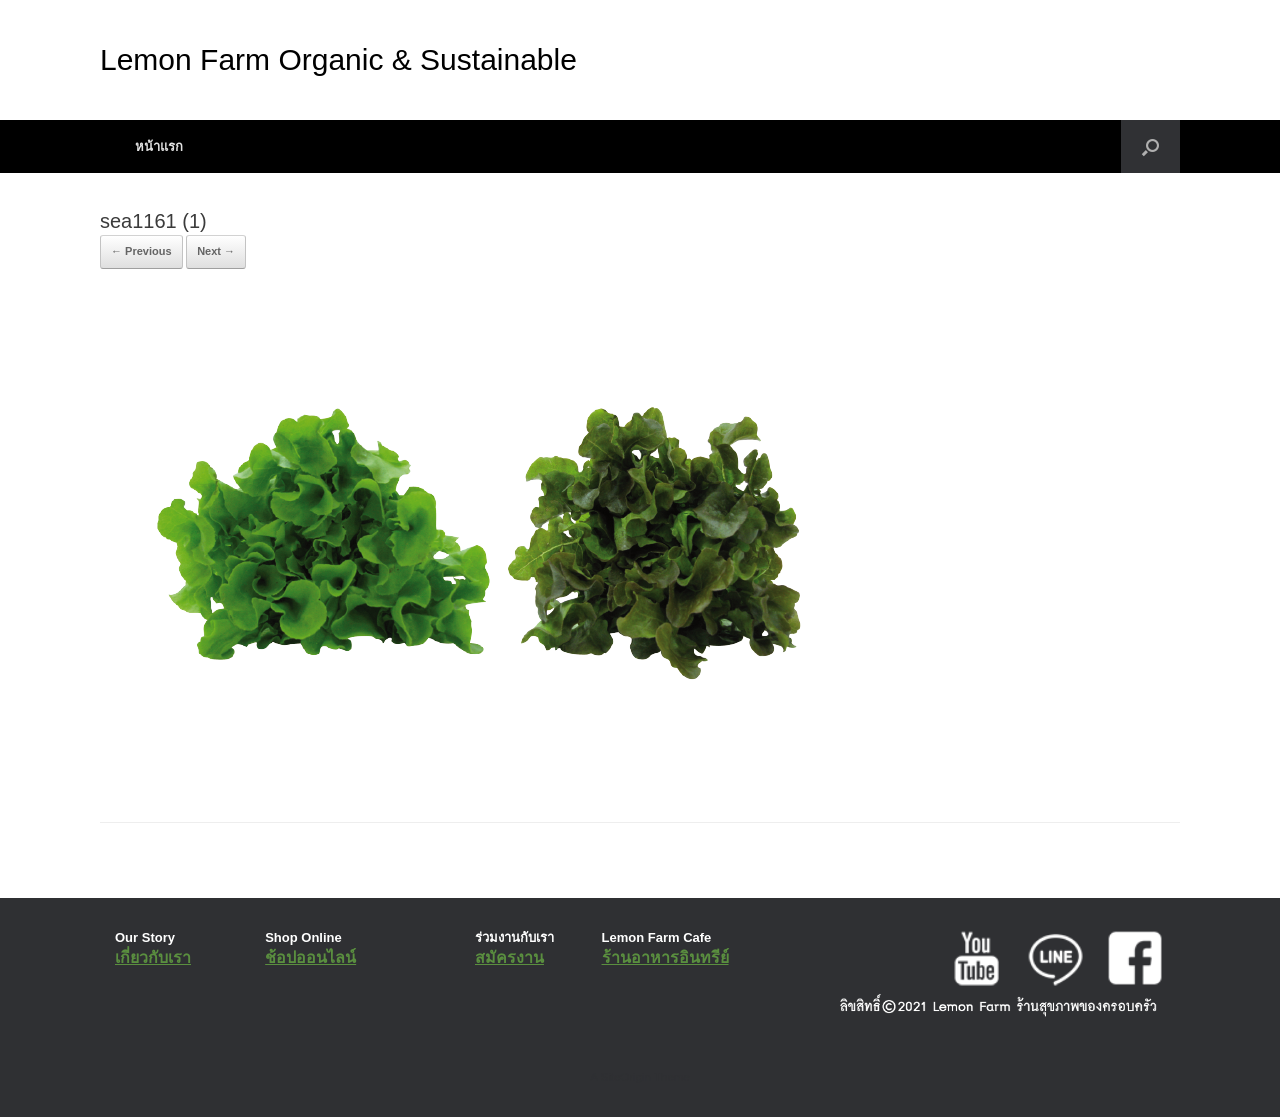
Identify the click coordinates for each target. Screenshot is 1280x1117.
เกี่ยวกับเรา (153, 957)
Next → (216, 251)
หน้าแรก (159, 146)
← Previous (141, 251)
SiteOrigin (625, 1077)
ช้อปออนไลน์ (310, 957)
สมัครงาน (509, 957)
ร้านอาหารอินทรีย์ (665, 957)
